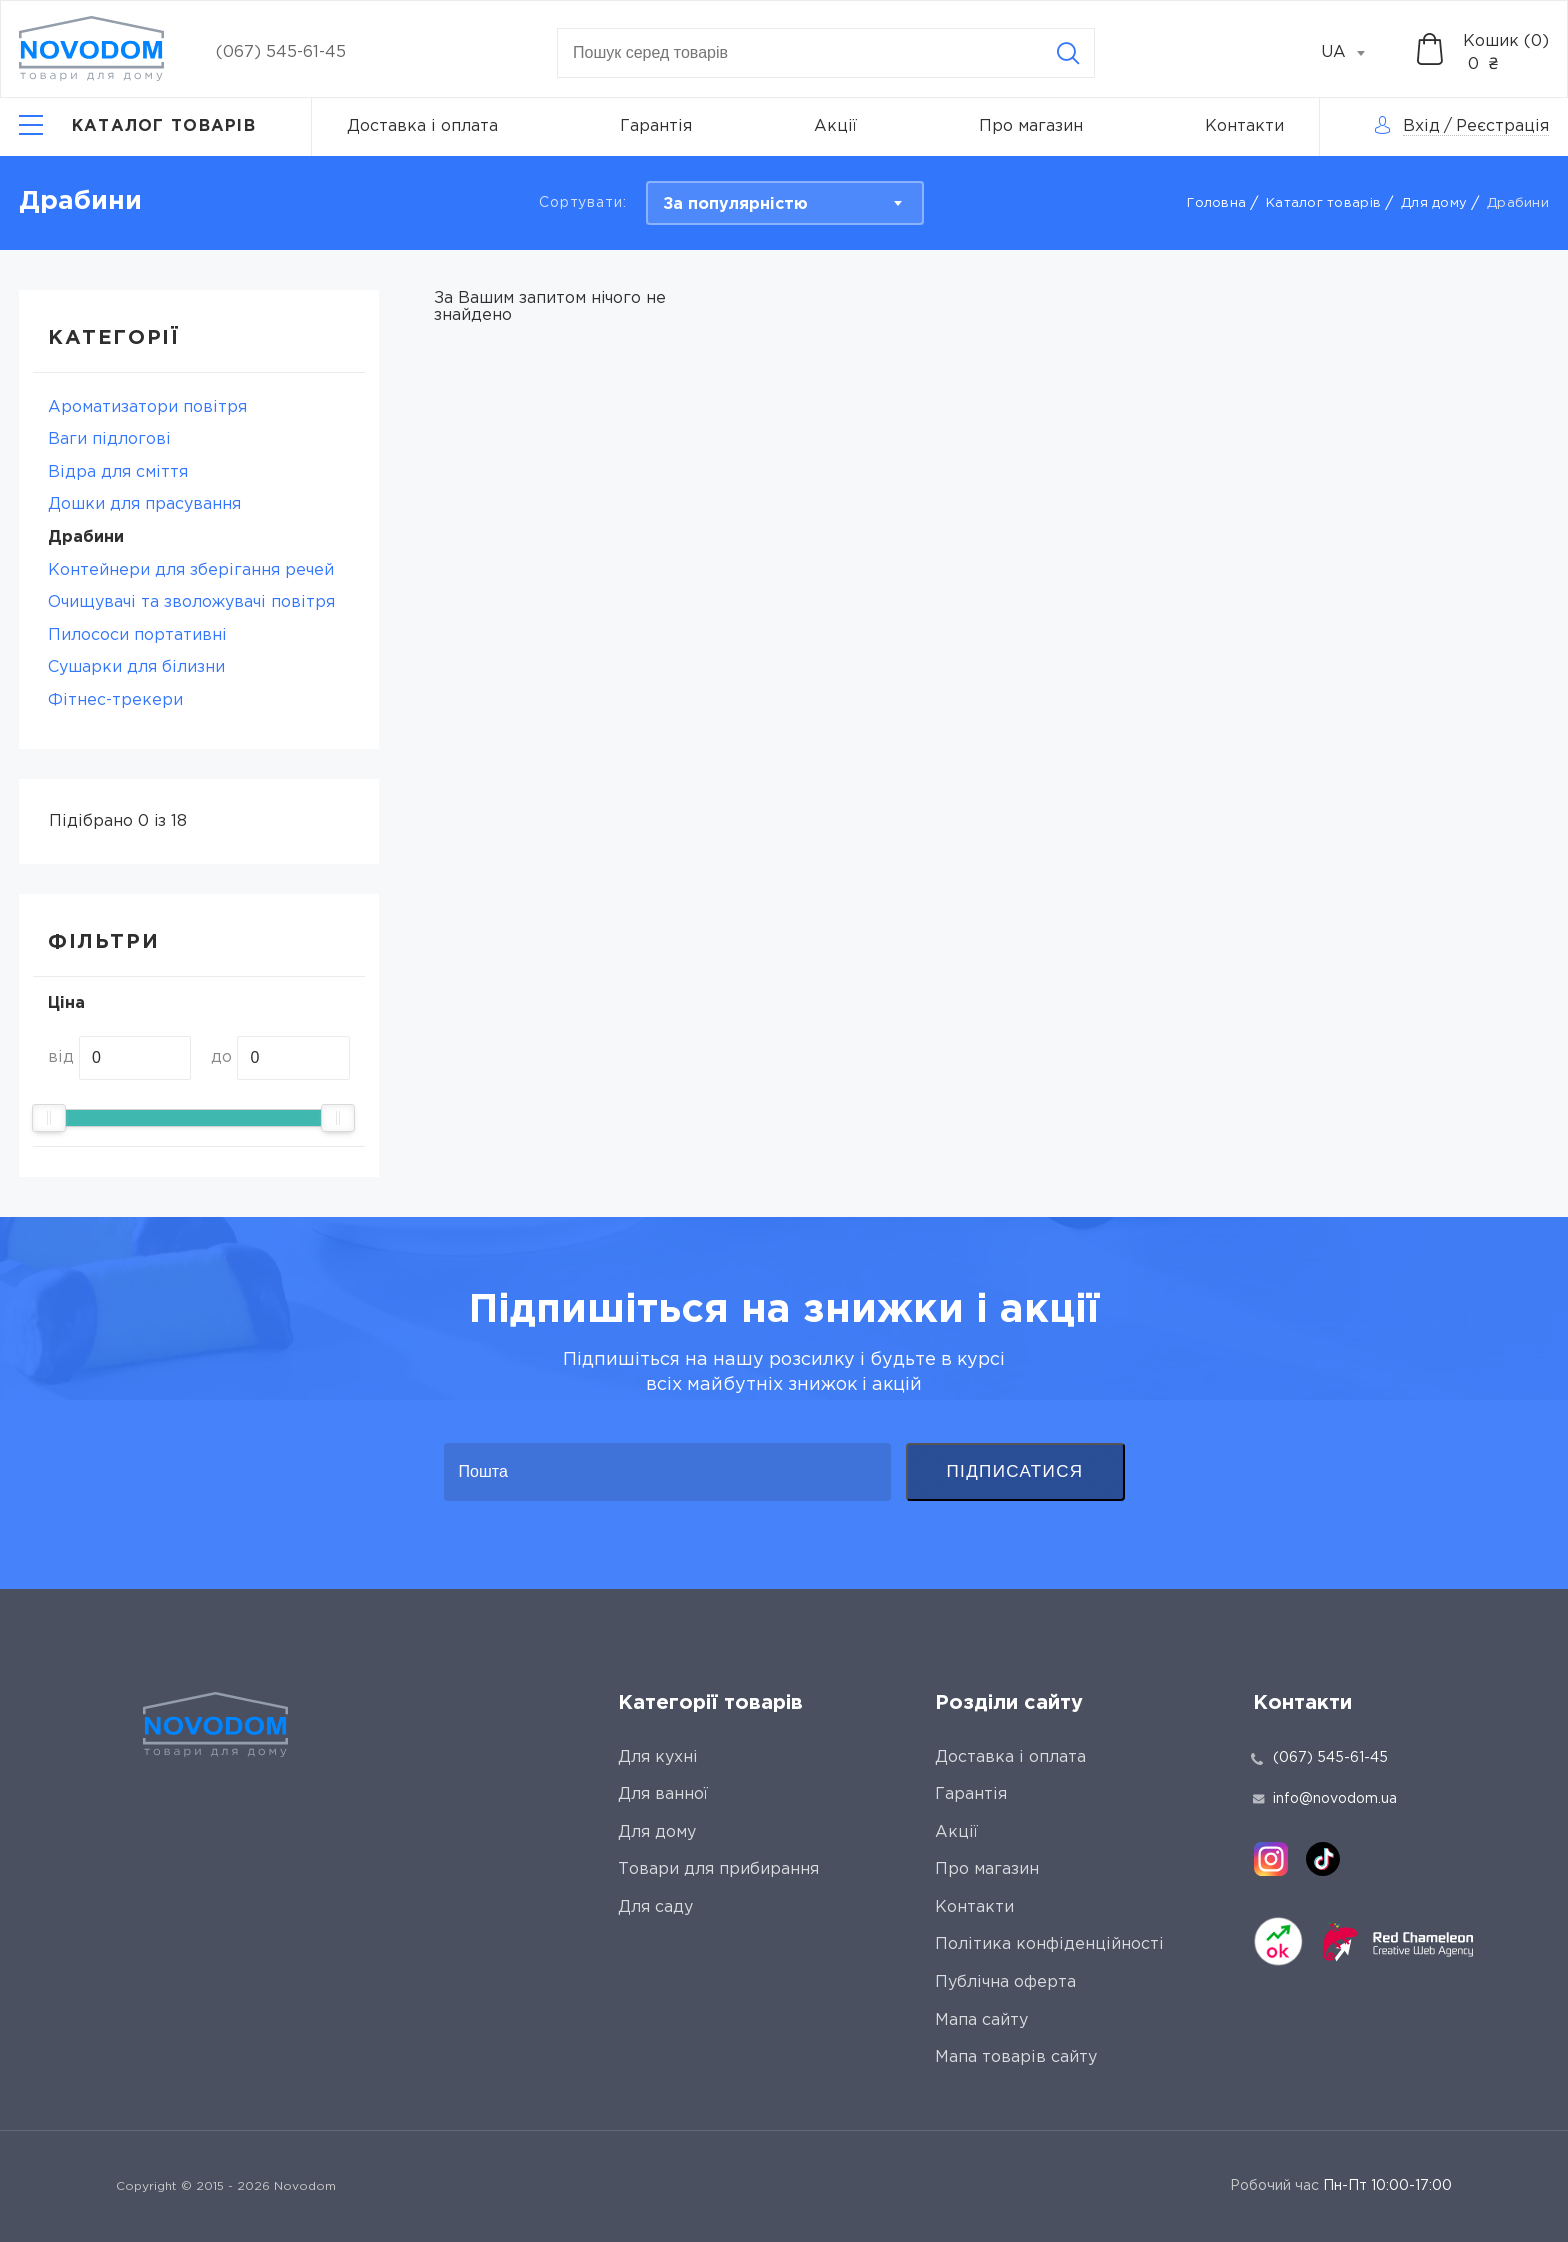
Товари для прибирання (718, 1869)
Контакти (1244, 126)
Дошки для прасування (144, 504)
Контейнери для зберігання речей (191, 570)
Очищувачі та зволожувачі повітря (191, 602)
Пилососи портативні (137, 635)
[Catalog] (137, 127)
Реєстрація (1502, 126)
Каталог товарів (1323, 203)
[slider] (49, 1118)
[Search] (1068, 53)
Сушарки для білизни (136, 667)
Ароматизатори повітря (147, 407)
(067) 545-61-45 (281, 52)
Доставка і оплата (422, 126)
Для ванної (663, 1794)
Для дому (1434, 203)
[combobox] (1354, 53)
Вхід (1421, 126)
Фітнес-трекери (115, 700)
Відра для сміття (118, 472)
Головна (1216, 203)
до (221, 1057)
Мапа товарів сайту (1016, 2057)
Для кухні (658, 1757)
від (61, 1057)
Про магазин (1031, 126)
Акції (835, 126)
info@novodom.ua (1325, 1799)
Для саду (655, 1907)
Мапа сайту (981, 2020)
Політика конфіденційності (1049, 1944)
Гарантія (656, 126)
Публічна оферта (1005, 1982)
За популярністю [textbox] (735, 204)
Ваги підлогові (109, 439)
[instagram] (1271, 1859)
